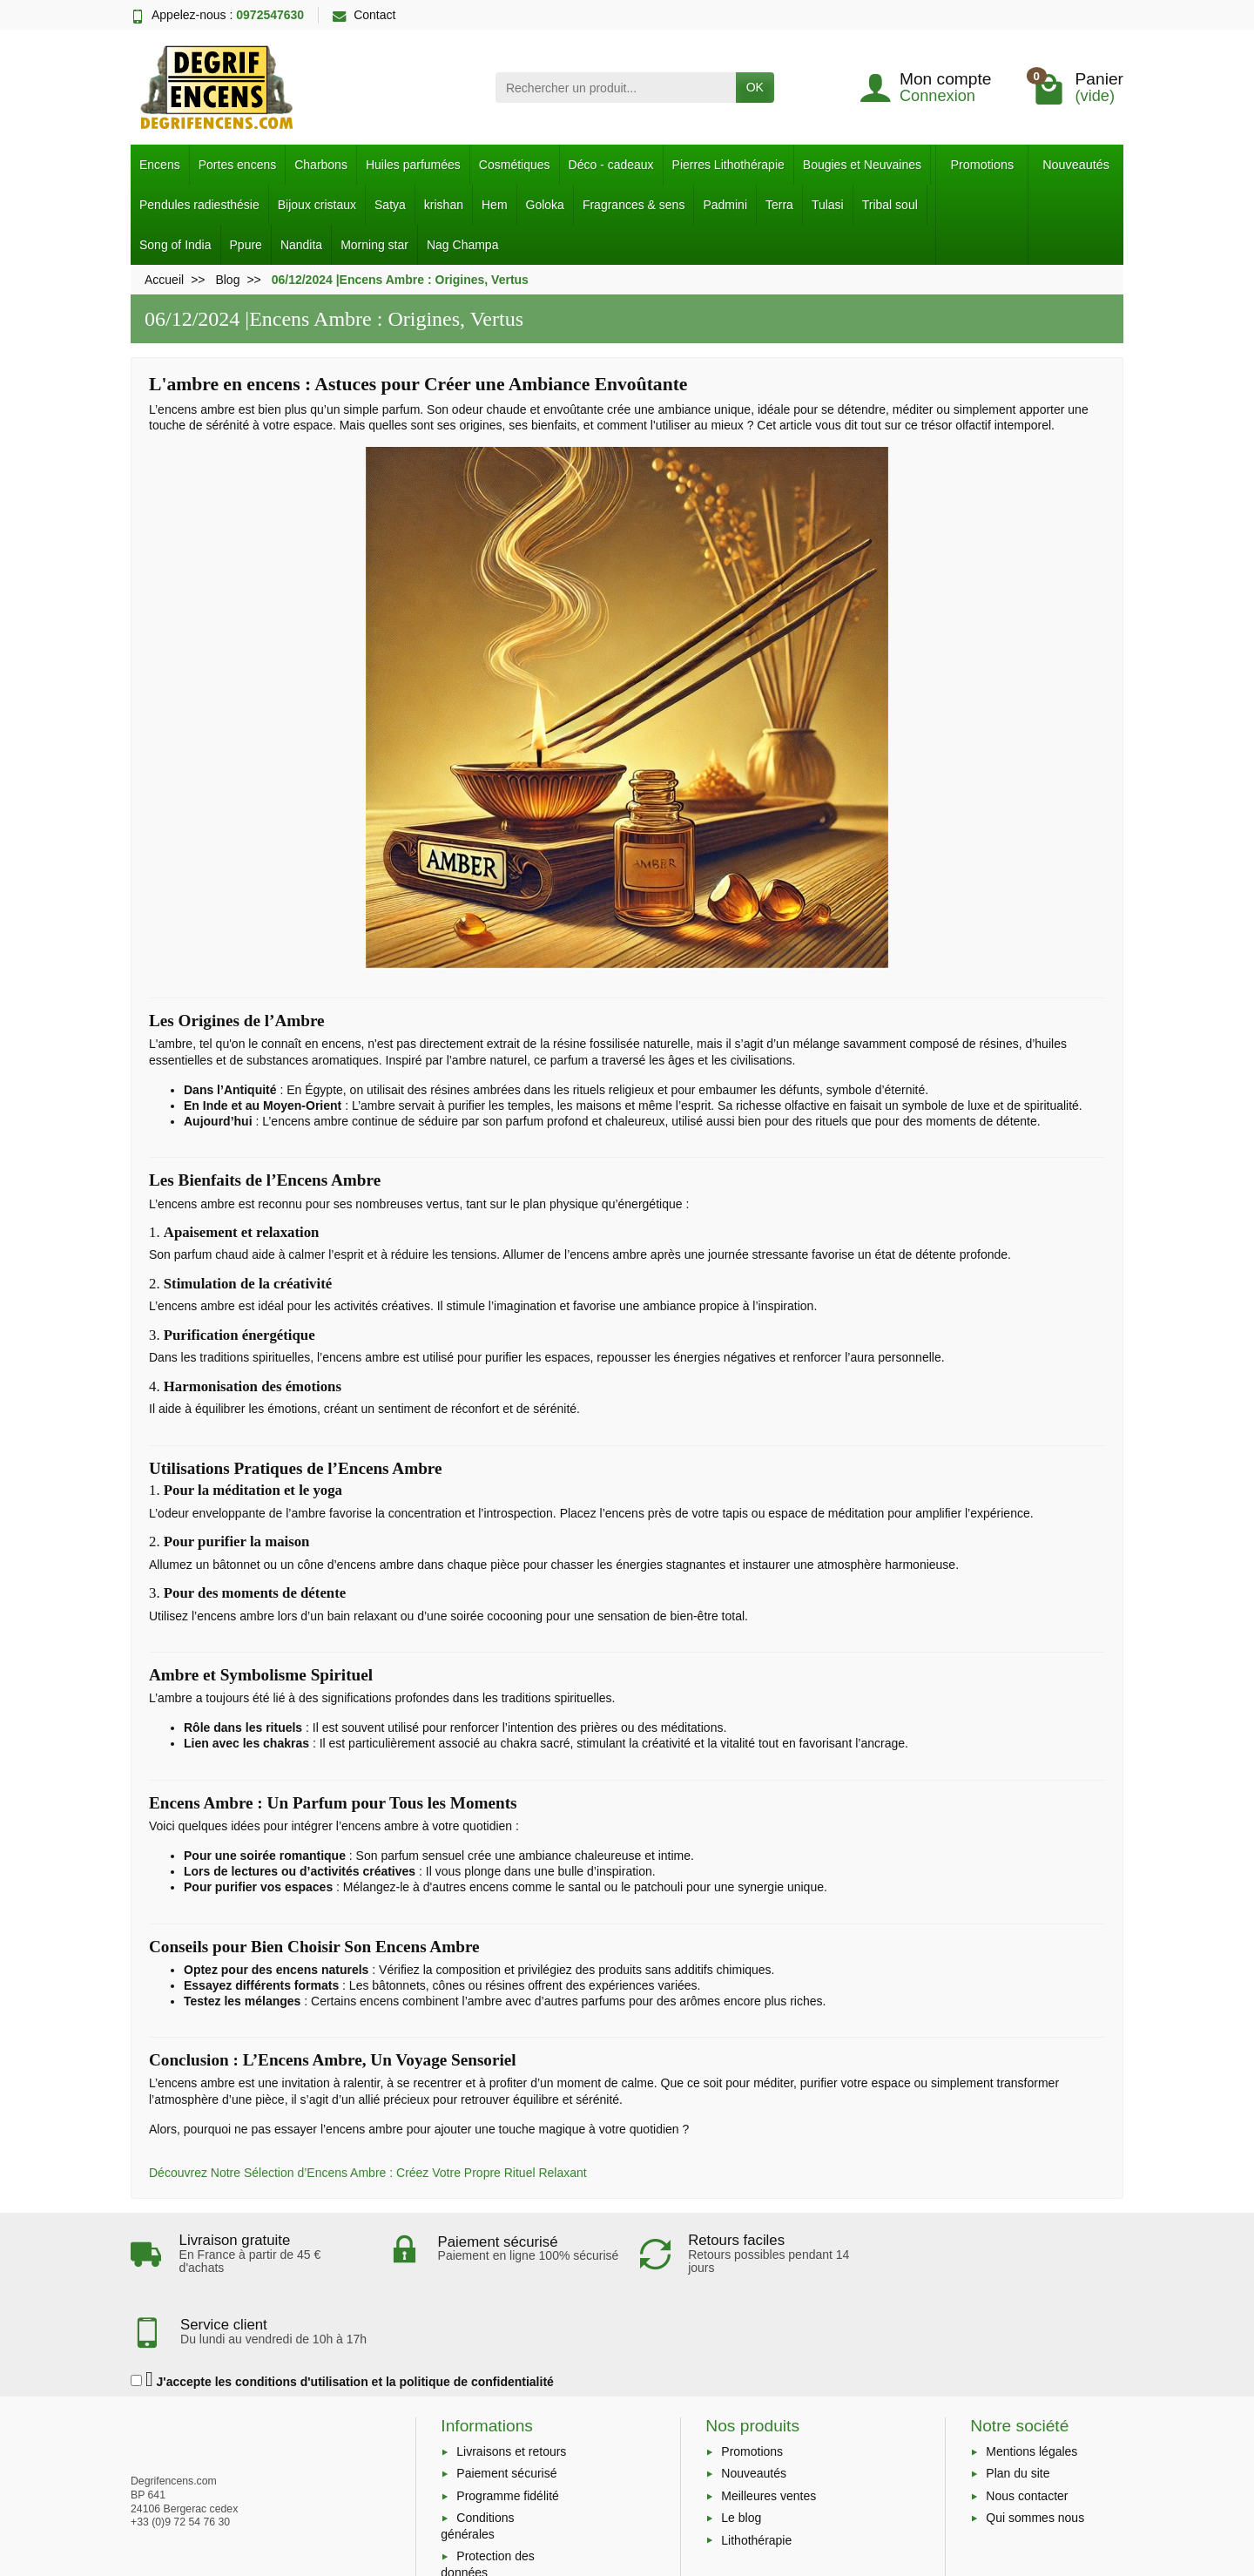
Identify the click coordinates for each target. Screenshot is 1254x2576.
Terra (779, 205)
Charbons (320, 165)
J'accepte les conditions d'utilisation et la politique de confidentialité (342, 2306)
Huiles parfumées (413, 165)
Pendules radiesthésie (199, 205)
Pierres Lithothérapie (728, 165)
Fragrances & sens (634, 205)
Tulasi (828, 205)
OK (755, 87)
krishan (443, 205)
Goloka (545, 205)
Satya (390, 205)
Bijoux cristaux (317, 205)
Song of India (175, 245)
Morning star (374, 245)
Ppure (246, 245)
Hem (495, 205)
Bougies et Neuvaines (862, 165)
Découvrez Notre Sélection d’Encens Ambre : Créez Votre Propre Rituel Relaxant (368, 2173)
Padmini (725, 205)
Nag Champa (463, 245)
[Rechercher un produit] (616, 87)
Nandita (301, 245)
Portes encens (238, 165)
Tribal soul (890, 205)
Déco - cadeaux (611, 165)
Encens (159, 165)
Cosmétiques (514, 165)
